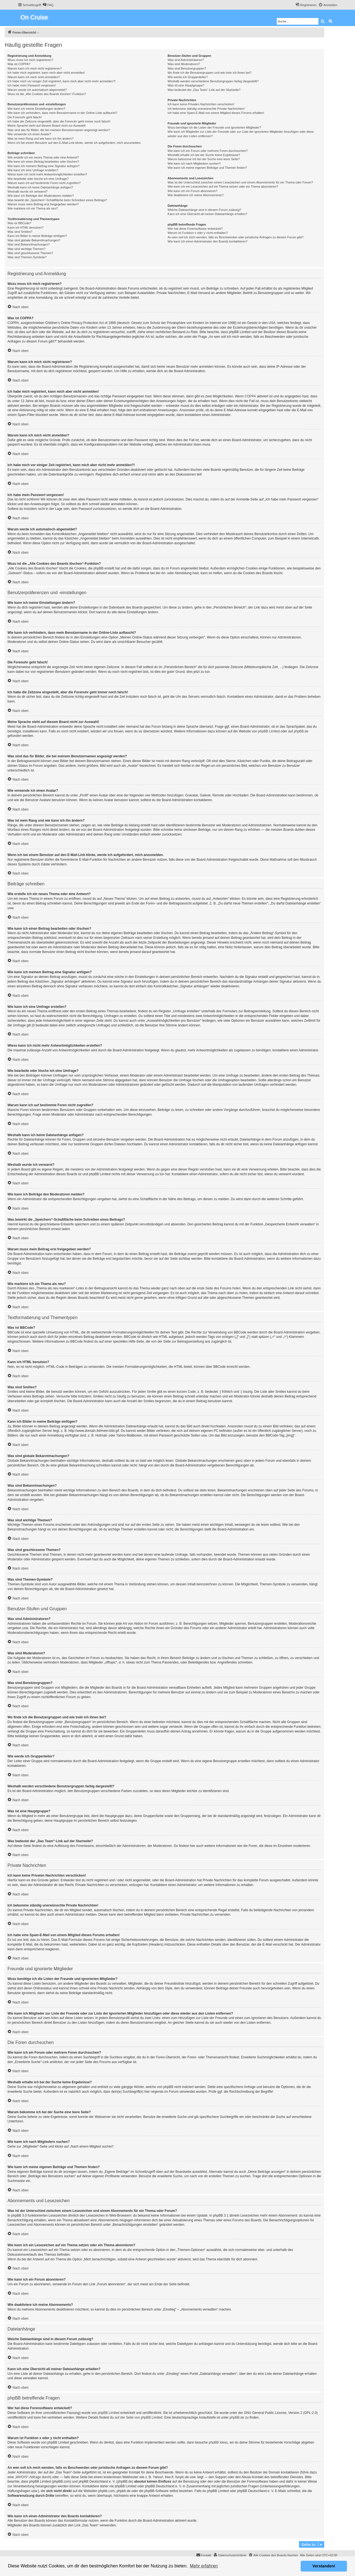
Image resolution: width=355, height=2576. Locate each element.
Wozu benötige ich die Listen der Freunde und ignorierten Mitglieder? (214, 127)
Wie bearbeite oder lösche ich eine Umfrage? (38, 178)
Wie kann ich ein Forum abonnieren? (192, 191)
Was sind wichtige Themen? (26, 249)
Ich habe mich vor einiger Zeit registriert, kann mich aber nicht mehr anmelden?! (61, 81)
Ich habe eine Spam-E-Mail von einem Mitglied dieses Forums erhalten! (216, 112)
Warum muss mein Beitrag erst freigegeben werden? (43, 204)
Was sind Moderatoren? (184, 64)
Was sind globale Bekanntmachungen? (33, 240)
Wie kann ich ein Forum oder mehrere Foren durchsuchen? (208, 150)
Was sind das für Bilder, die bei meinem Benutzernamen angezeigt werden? (58, 130)
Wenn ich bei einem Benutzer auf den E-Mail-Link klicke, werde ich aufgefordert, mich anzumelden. (74, 142)
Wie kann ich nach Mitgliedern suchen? (194, 163)
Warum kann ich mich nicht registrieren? (34, 68)
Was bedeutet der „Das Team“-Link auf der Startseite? (204, 89)
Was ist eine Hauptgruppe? (186, 85)
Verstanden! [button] (324, 2566)
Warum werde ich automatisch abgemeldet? (37, 89)
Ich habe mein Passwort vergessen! (31, 85)
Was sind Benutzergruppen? (187, 68)
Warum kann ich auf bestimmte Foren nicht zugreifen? (44, 183)
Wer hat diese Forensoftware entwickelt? (195, 228)
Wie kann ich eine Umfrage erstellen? (32, 170)
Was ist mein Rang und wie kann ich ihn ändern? (40, 138)
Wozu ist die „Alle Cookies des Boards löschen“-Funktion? (46, 94)
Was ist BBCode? (19, 223)
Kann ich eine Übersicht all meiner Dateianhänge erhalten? (207, 214)
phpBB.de (301, 731)
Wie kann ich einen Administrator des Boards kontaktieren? (207, 241)
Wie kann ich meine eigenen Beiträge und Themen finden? (207, 167)
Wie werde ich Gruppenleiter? (188, 77)
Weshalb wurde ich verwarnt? (27, 191)
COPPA (250, 396)
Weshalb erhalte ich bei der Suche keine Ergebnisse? (204, 155)
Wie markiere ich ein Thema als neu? (32, 208)
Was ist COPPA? (19, 64)
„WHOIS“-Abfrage (28, 2477)
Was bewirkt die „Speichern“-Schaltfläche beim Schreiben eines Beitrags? (57, 200)
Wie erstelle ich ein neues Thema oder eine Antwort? (43, 157)
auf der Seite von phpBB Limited (138, 2417)
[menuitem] (48, 5)
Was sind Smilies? (19, 231)
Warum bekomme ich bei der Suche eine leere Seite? (204, 159)
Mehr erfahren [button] (204, 2566)
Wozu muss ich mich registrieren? (30, 60)
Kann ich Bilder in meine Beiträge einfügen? (37, 235)
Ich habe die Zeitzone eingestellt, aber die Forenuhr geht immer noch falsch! (58, 121)
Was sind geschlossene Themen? (30, 253)
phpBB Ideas (218, 2442)
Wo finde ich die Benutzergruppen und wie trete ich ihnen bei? (210, 72)
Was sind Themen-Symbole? (27, 257)
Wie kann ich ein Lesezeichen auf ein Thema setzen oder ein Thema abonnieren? (223, 186)
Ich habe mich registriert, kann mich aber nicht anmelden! (46, 72)
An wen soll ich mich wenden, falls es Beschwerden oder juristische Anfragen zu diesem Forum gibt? (235, 237)
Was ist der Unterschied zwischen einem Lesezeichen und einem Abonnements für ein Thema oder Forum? (240, 182)
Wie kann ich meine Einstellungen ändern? (36, 108)
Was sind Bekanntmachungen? (28, 244)
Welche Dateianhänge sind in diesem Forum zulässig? (204, 209)
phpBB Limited (269, 731)
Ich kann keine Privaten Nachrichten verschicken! (201, 104)
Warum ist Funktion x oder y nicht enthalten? (198, 232)
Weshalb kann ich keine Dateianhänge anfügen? (40, 187)
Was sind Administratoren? (186, 60)
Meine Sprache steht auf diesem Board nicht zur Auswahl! (46, 125)
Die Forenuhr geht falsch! (24, 117)
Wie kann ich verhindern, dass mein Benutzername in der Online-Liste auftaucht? (62, 112)
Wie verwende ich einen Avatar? (29, 134)
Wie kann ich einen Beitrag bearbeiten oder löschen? (43, 161)
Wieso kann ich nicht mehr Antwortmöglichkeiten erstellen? (47, 174)
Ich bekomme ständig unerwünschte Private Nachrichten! (206, 108)
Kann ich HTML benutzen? (25, 227)
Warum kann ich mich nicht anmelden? (33, 77)
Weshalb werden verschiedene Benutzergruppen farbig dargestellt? (213, 81)
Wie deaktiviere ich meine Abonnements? (196, 195)
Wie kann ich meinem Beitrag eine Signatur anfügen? (43, 166)
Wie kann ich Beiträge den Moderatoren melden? (40, 195)
